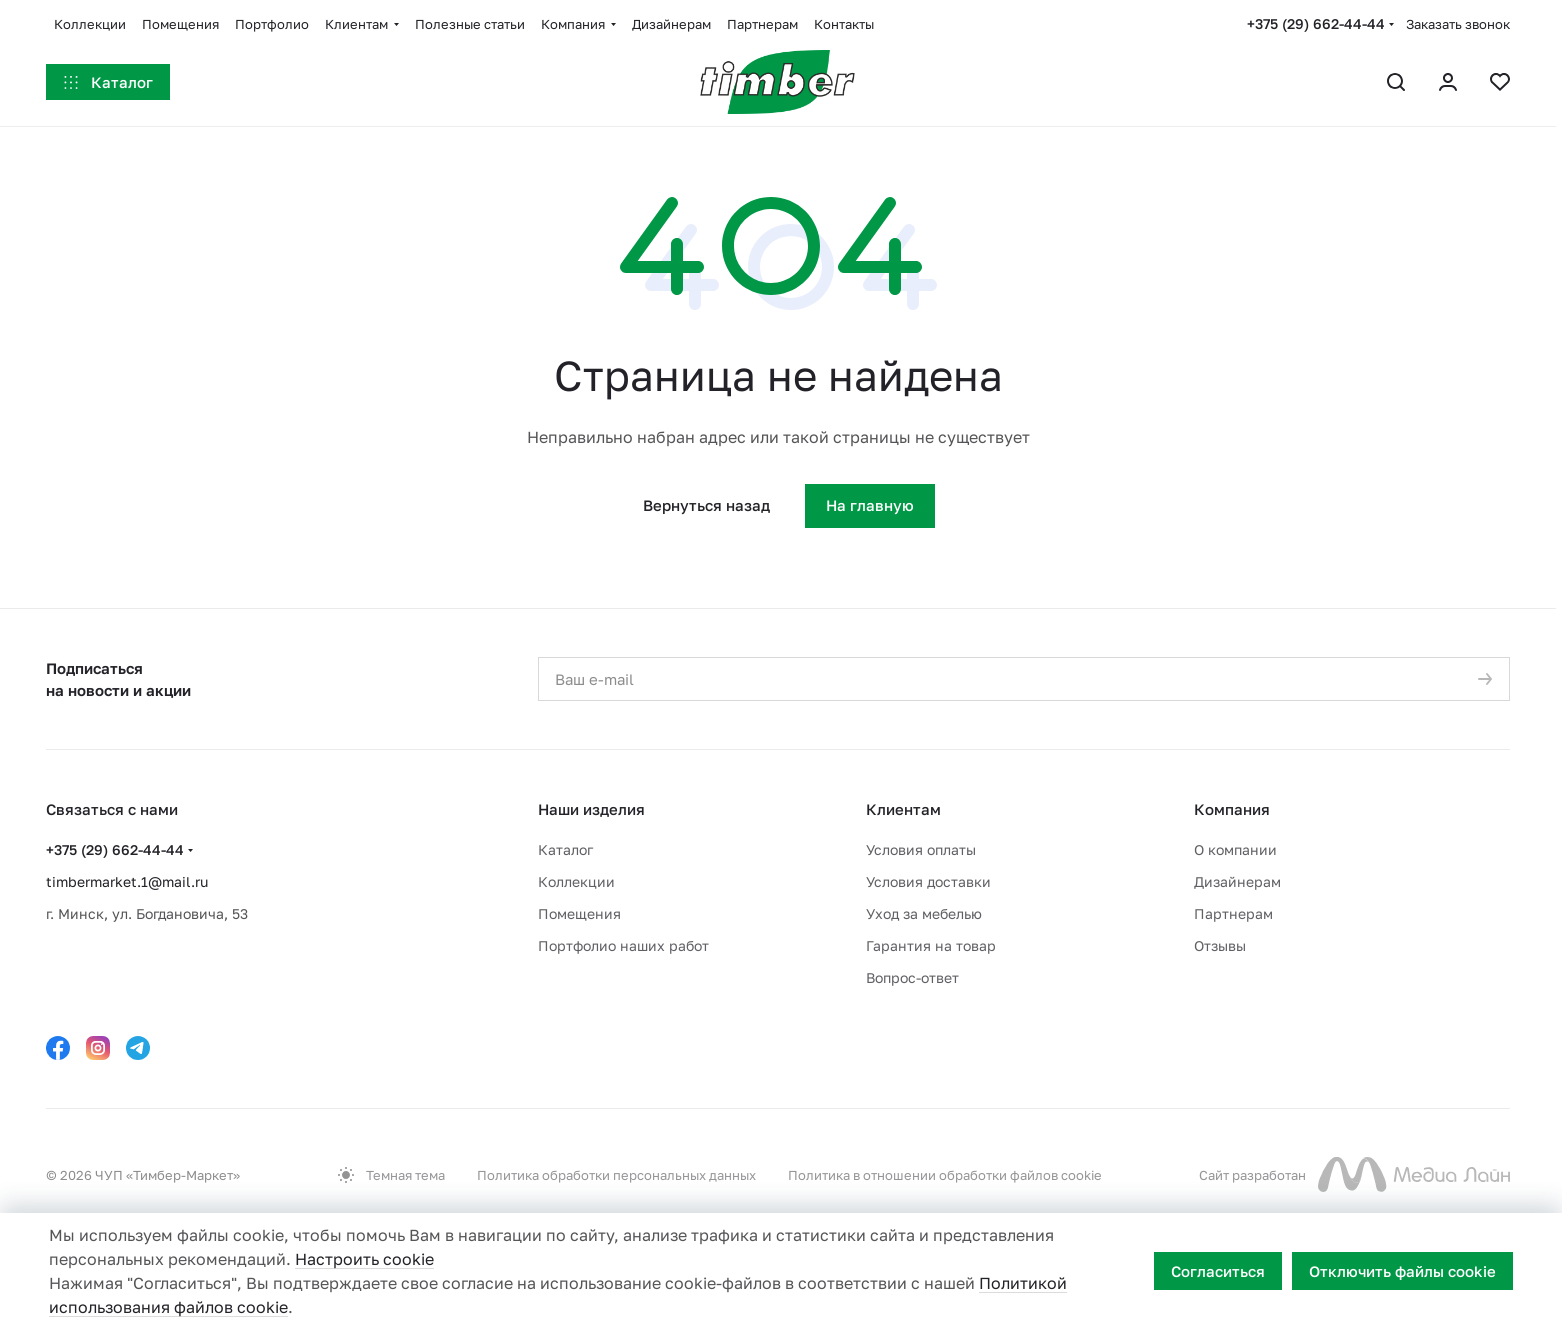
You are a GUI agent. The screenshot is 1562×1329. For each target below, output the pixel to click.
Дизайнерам (1237, 881)
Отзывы (1220, 945)
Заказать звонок (1458, 24)
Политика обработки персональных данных (616, 1175)
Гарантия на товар (931, 945)
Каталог (565, 849)
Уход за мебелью (924, 913)
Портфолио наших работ (623, 945)
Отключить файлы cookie (1402, 1271)
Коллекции (576, 881)
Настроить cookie (364, 1259)
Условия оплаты (921, 849)
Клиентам (903, 809)
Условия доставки (928, 881)
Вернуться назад (706, 505)
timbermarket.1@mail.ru (127, 881)
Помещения (579, 913)
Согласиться (1218, 1271)
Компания (1232, 809)
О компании (1235, 849)
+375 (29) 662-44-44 (1316, 23)
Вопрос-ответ (912, 977)
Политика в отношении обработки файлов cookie (945, 1175)
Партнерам (1233, 913)
